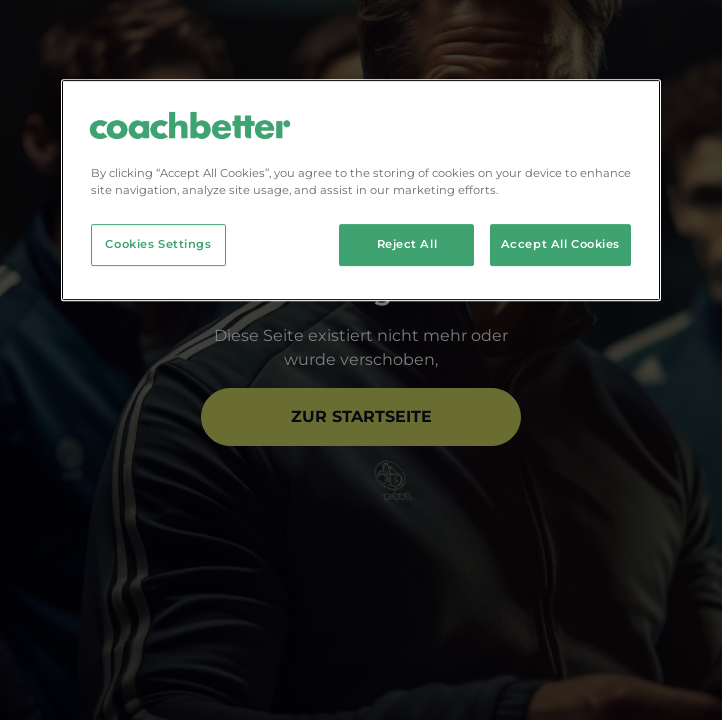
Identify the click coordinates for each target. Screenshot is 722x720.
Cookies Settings (158, 244)
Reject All (407, 244)
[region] (361, 190)
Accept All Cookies (560, 244)
